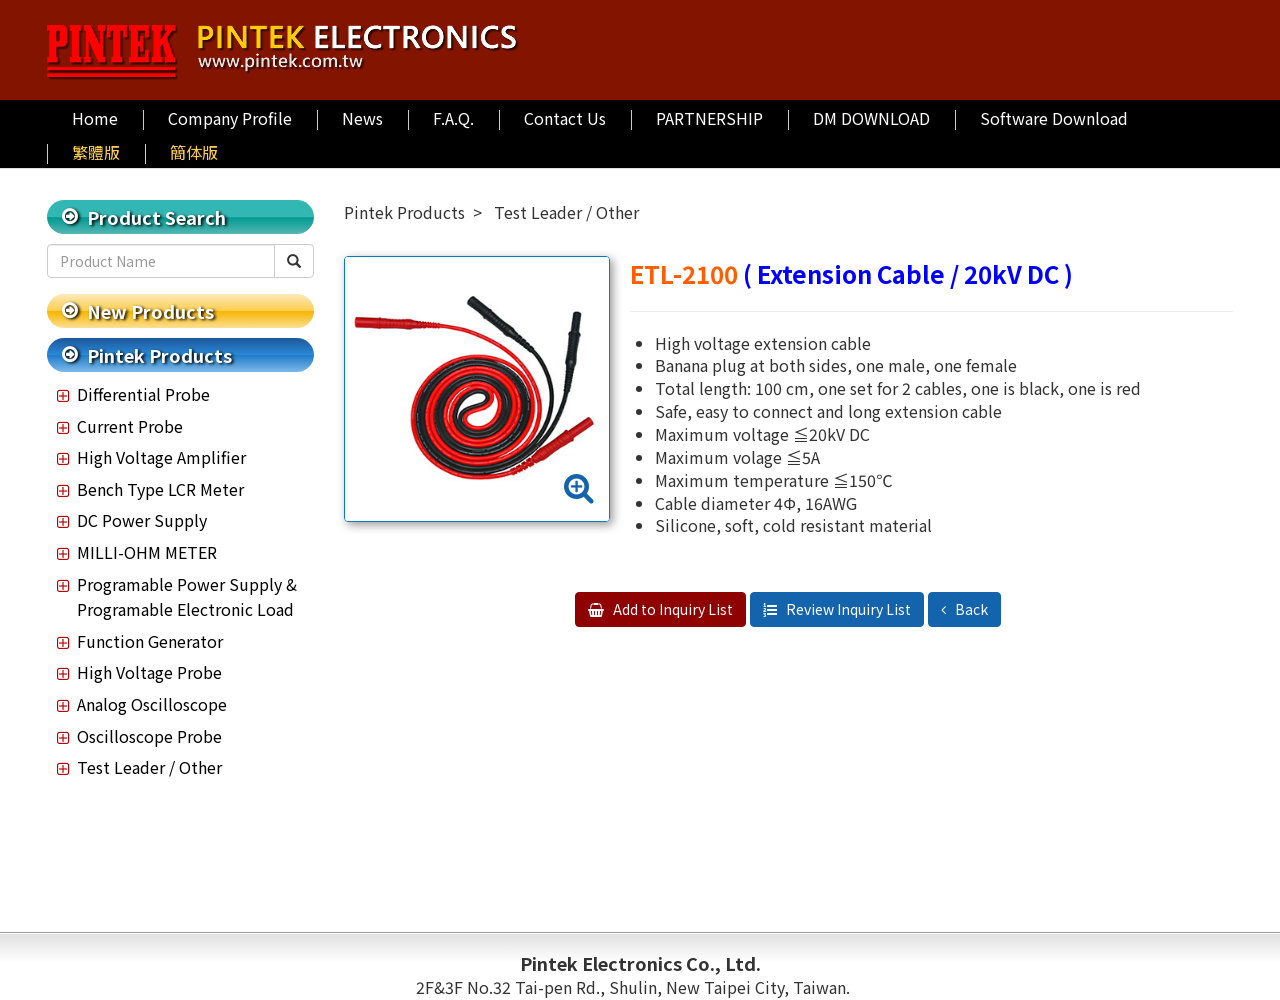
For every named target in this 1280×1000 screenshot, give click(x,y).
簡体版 (194, 152)
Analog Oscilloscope (152, 704)
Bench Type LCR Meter (160, 489)
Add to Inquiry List (671, 609)
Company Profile (230, 118)
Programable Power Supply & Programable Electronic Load (187, 597)
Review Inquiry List (847, 609)
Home (95, 118)
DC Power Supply (142, 520)
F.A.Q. (453, 118)
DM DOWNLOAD (871, 118)
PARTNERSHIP (709, 118)
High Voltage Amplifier (161, 457)
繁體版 (96, 152)
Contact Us (565, 118)
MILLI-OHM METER (147, 552)
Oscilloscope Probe (149, 736)
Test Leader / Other (149, 767)
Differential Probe (143, 394)
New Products (150, 311)
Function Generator (150, 641)
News (362, 118)
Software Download (1054, 118)
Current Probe (130, 426)
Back (970, 609)
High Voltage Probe (149, 672)
